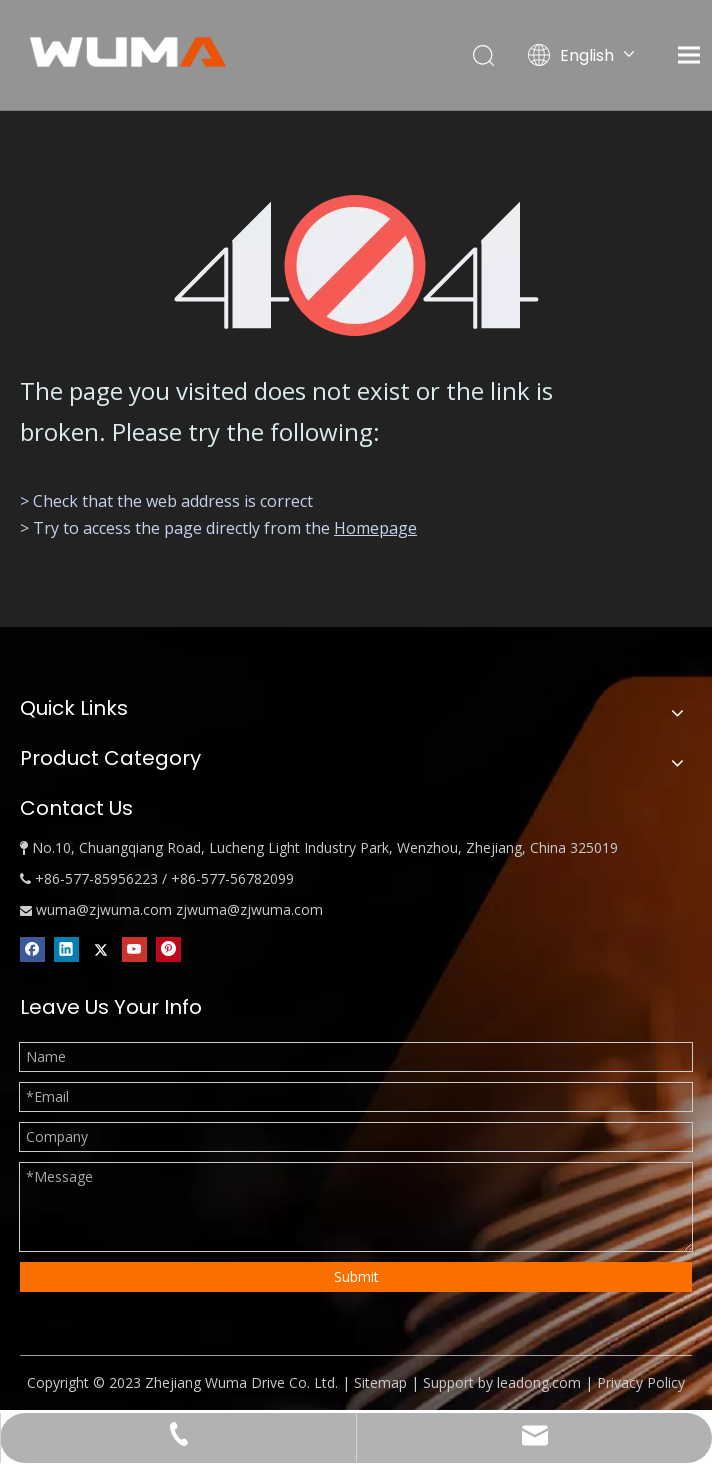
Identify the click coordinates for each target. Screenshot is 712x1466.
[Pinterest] (168, 949)
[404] (356, 265)
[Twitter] (100, 949)
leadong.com (539, 1382)
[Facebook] (32, 949)
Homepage (375, 528)
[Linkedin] (66, 949)
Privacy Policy (641, 1382)
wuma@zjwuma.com (104, 909)
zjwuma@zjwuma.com (249, 909)
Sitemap (380, 1382)
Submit (356, 1276)
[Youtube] (134, 949)
